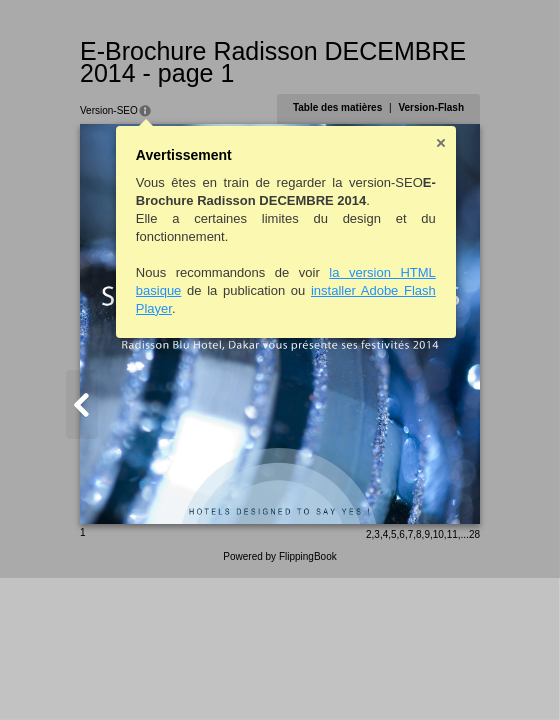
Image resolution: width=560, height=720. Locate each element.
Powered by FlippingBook (279, 556)
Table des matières (337, 107)
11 (452, 534)
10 (438, 534)
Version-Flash (431, 107)
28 (474, 534)
